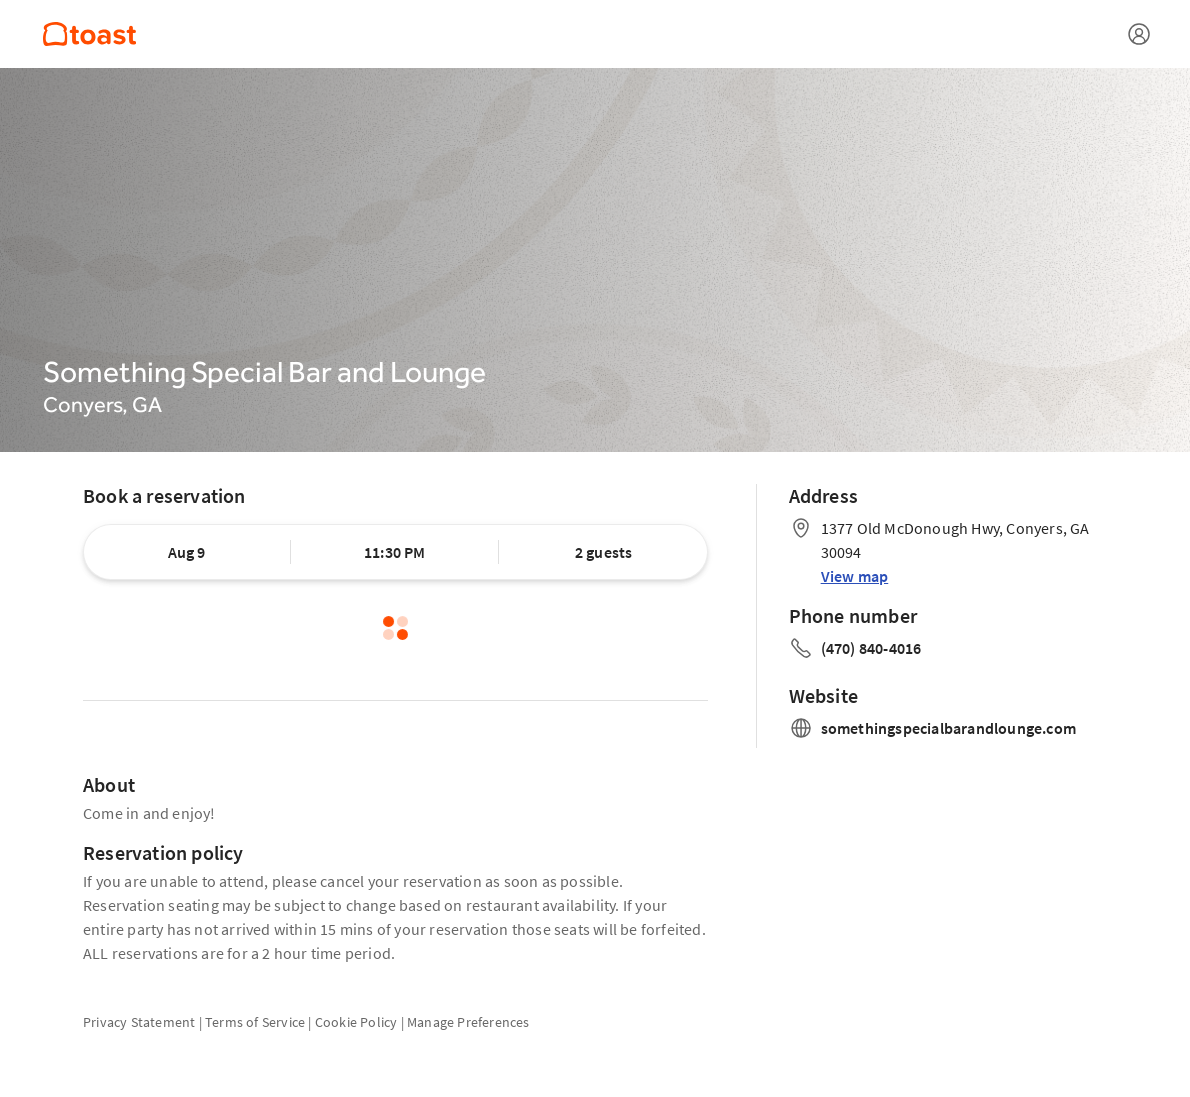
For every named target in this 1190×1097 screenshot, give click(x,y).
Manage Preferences (468, 1022)
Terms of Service (255, 1022)
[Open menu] (1139, 34)
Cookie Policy (356, 1022)
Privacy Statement (139, 1022)
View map (855, 576)
